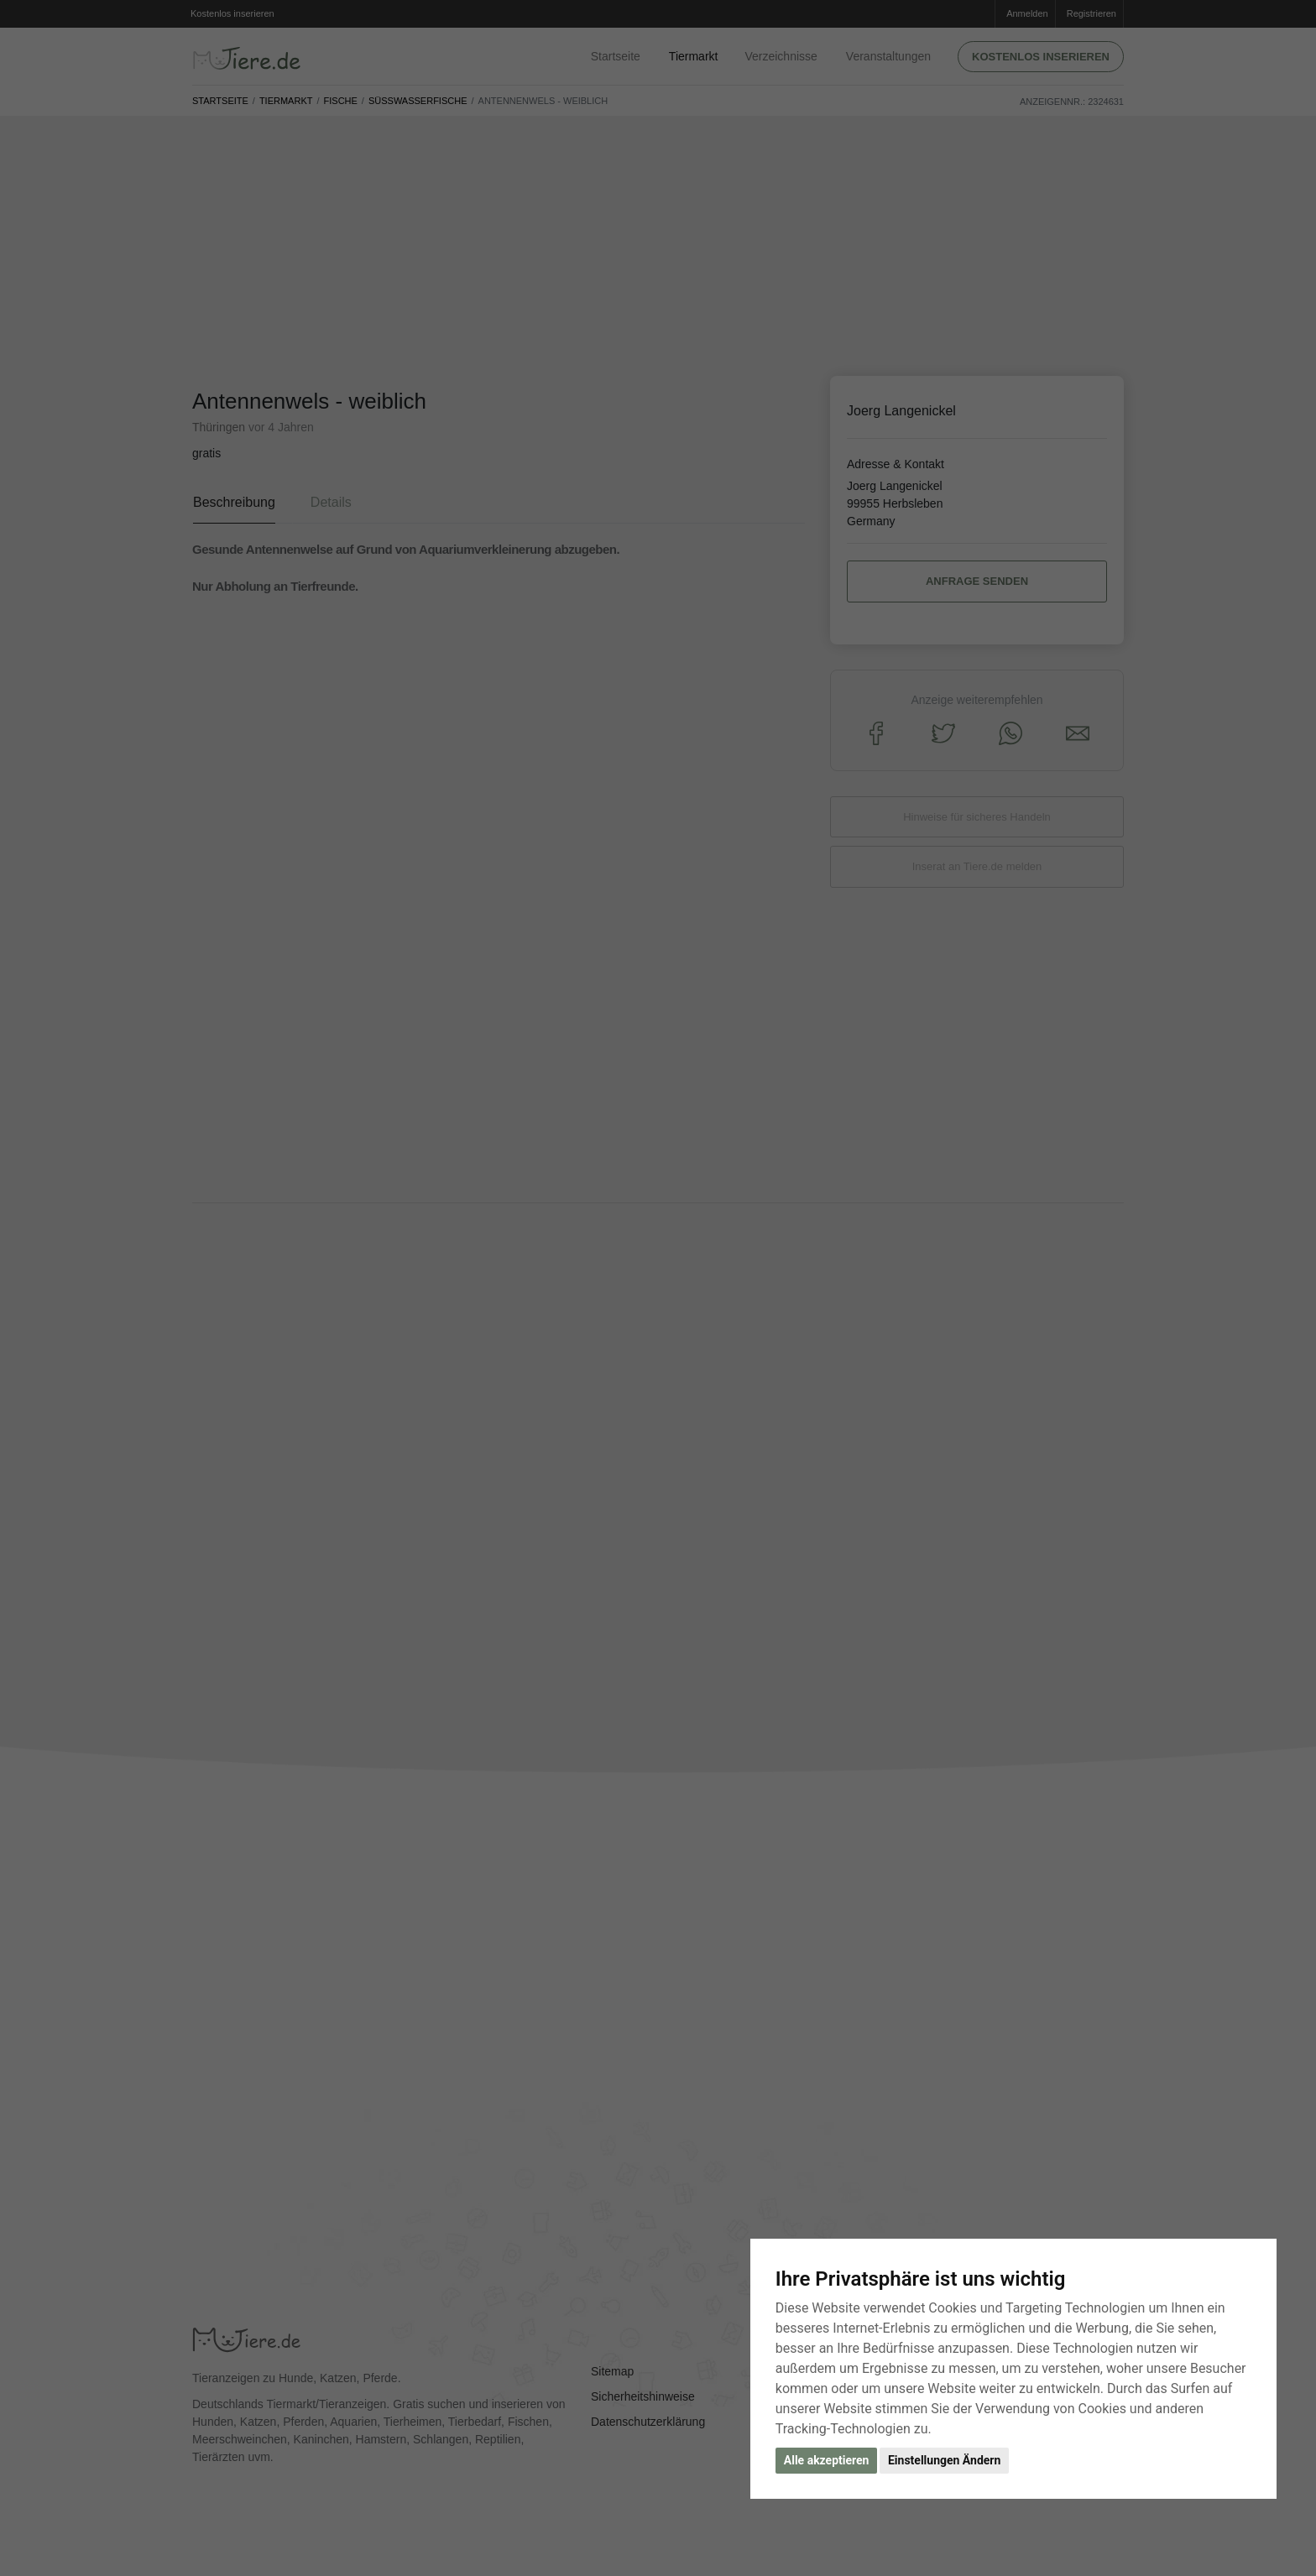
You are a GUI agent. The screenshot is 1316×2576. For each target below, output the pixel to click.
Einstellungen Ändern (944, 2460)
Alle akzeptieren (827, 2460)
